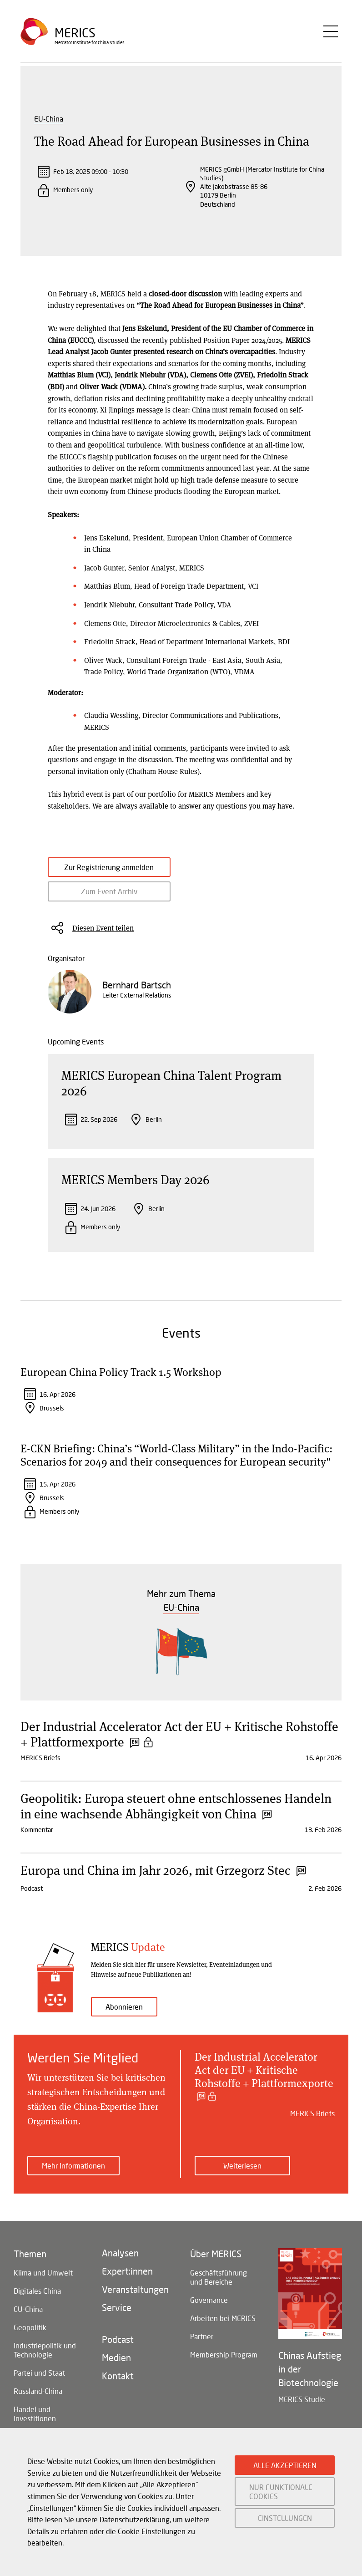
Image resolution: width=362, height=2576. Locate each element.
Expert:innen (127, 2279)
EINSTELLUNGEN (285, 2518)
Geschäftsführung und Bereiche (218, 2286)
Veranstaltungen (135, 2297)
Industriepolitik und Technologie (45, 2358)
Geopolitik (30, 2336)
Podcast (118, 2347)
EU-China (48, 118)
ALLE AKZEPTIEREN (285, 2465)
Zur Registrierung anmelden (98, 871)
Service (116, 2316)
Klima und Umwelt (43, 2281)
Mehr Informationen (73, 2174)
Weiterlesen (242, 2174)
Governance (209, 2308)
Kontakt (118, 2384)
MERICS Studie (301, 2407)
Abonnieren (124, 2015)
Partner (201, 2345)
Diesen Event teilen (103, 936)
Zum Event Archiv (98, 900)
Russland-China (38, 2399)
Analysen (120, 2261)
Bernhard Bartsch (136, 993)
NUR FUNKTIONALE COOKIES (280, 2491)
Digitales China (37, 2299)
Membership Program (223, 2363)
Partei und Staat (39, 2381)
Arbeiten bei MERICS (223, 2326)
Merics (75, 33)
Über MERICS (215, 2262)
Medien (116, 2366)
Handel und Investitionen (35, 2422)
